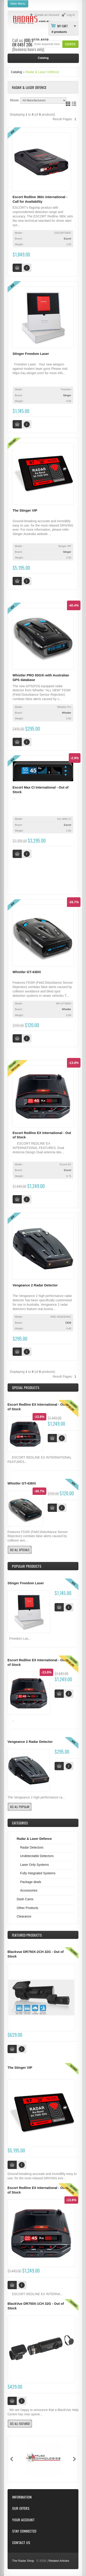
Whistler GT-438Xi (27, 972)
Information (22, 2497)
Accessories (28, 1890)
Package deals (30, 1882)
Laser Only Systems (34, 1864)
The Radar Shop (23, 2560)
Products (27, 1935)
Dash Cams (25, 1899)
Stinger (67, 395)
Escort (67, 238)
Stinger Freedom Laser (31, 354)
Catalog (16, 72)
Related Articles (59, 2560)
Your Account (23, 2520)
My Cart (62, 26)
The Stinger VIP (25, 510)
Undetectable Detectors (37, 1856)
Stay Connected (24, 2531)
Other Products (27, 1908)
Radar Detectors (32, 1847)
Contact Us (21, 2542)
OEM (68, 1322)
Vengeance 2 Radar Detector (35, 1285)
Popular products (26, 1566)
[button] (70, 44)
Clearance (24, 1916)
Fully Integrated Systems (37, 1873)
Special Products (25, 1387)
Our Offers (20, 2508)
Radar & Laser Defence (42, 72)
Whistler (66, 712)
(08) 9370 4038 (36, 40)
